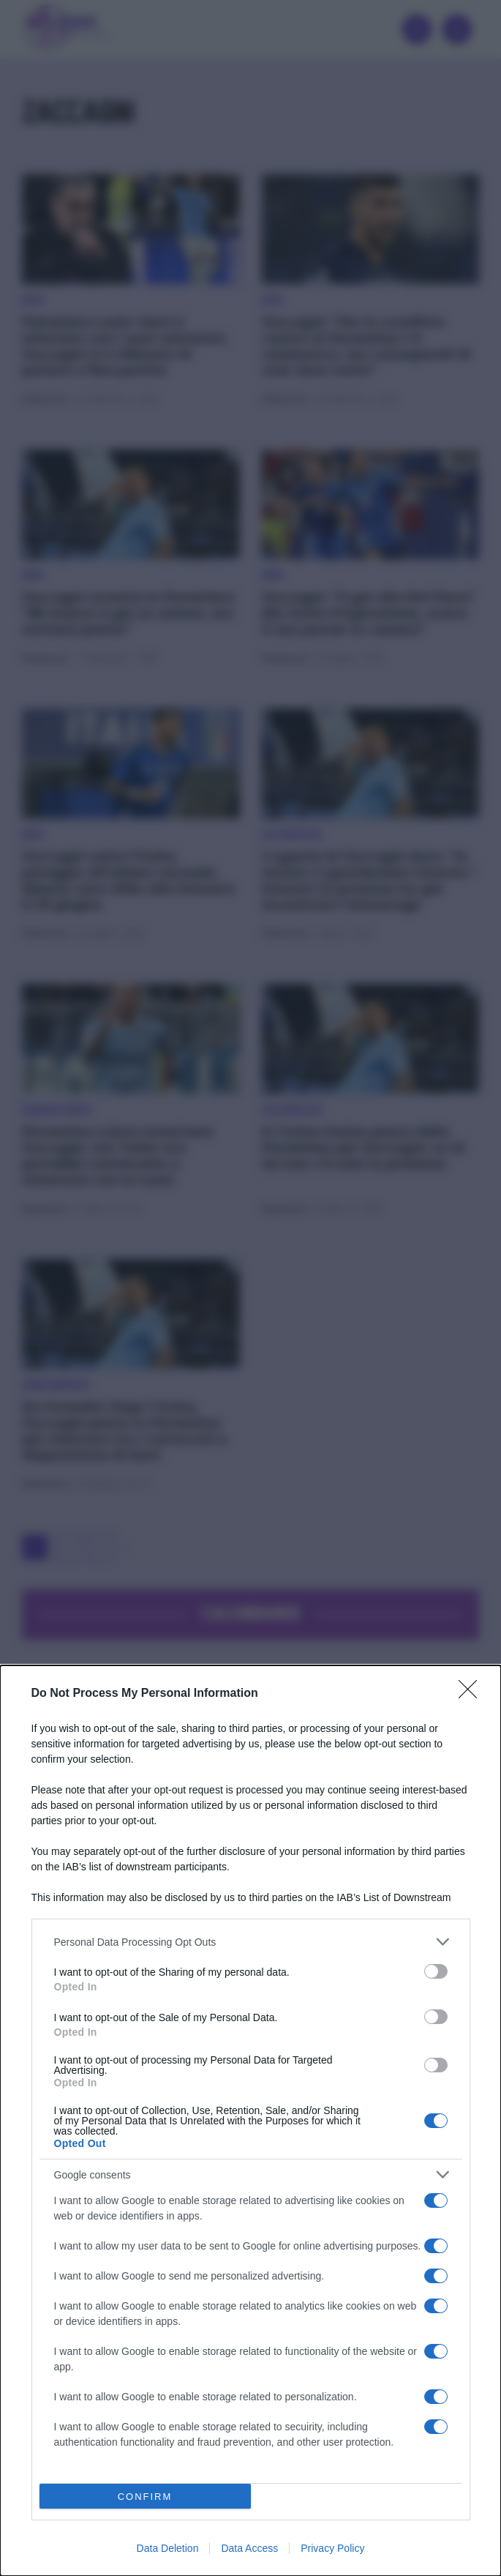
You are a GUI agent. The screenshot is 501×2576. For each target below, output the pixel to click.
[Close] (472, 1694)
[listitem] (251, 1941)
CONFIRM (145, 2495)
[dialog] (250, 2120)
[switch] (436, 1971)
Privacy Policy (332, 2548)
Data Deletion (168, 2548)
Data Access (249, 2548)
